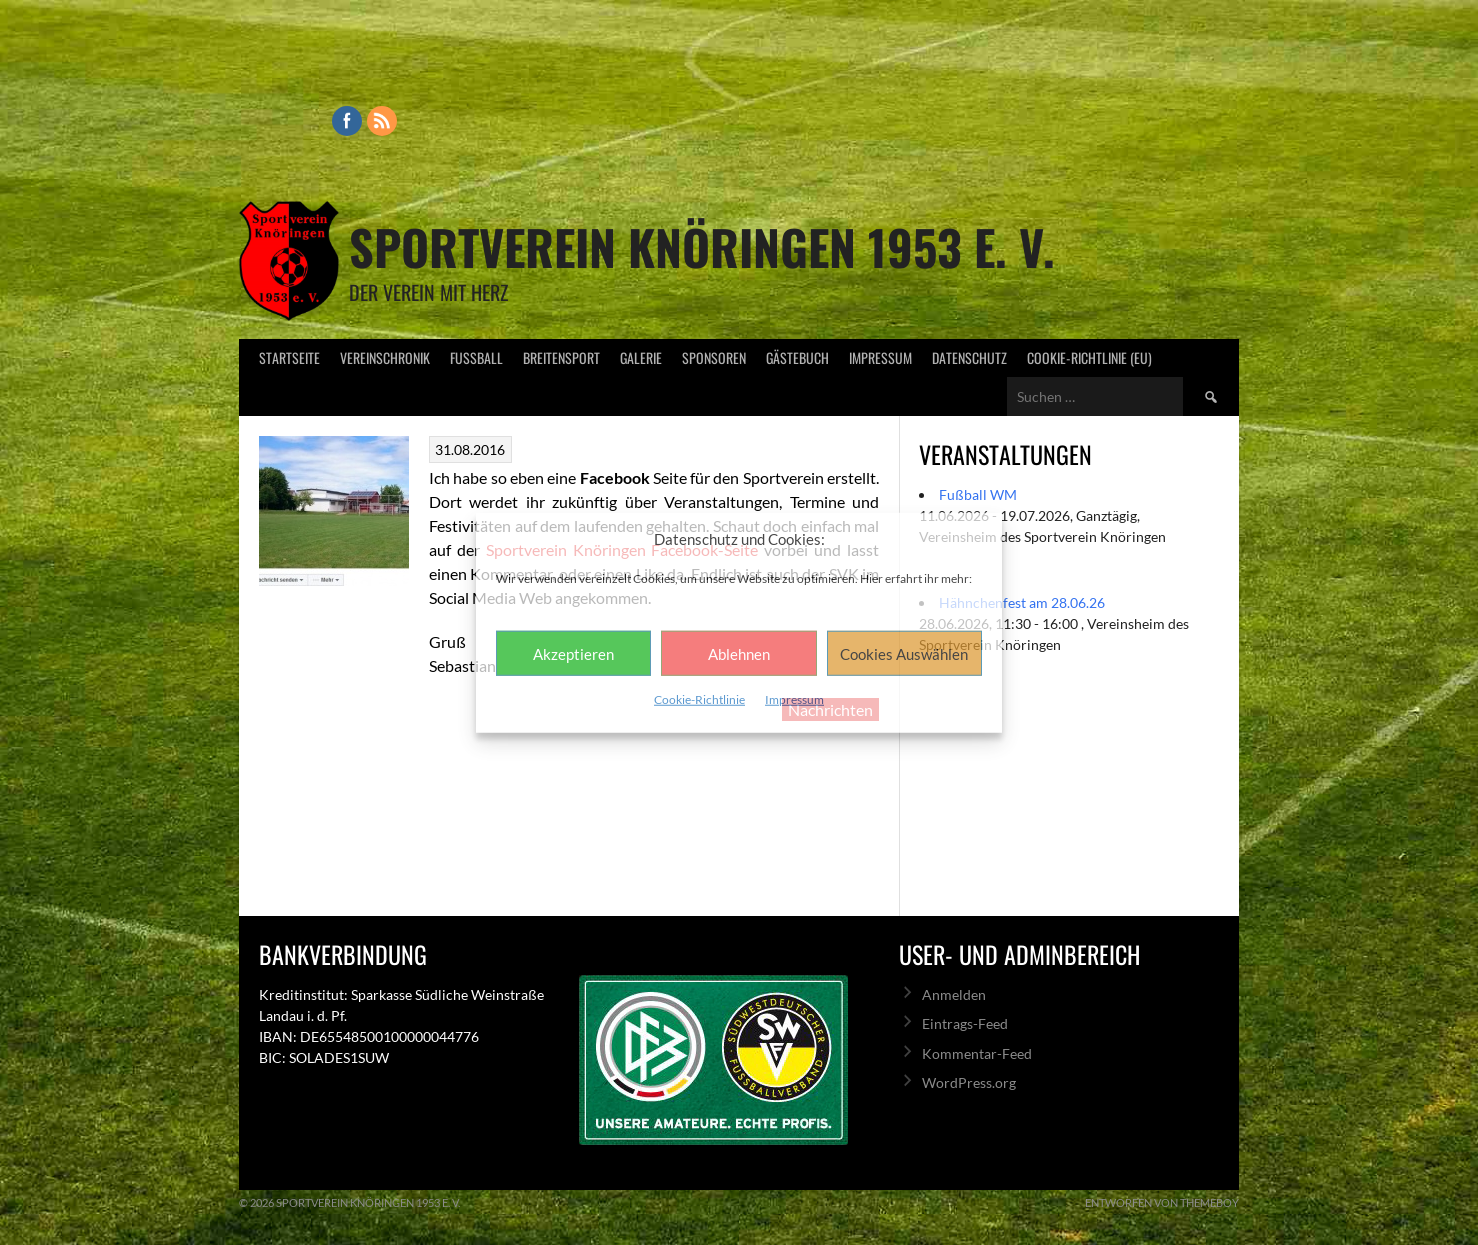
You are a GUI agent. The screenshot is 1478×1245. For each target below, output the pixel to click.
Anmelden (954, 994)
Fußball (476, 357)
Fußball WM (978, 494)
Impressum (794, 699)
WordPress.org (969, 1082)
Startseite (289, 357)
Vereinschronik (385, 357)
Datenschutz (969, 357)
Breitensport (561, 357)
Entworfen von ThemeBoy (1162, 1202)
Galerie (641, 357)
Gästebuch (797, 357)
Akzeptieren (573, 653)
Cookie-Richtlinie (699, 699)
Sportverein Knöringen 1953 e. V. (702, 246)
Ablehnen (739, 653)
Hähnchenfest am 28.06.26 (1022, 602)
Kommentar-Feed (977, 1053)
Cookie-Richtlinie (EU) (1089, 357)
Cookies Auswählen (904, 653)
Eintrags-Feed (965, 1023)
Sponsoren (714, 357)
